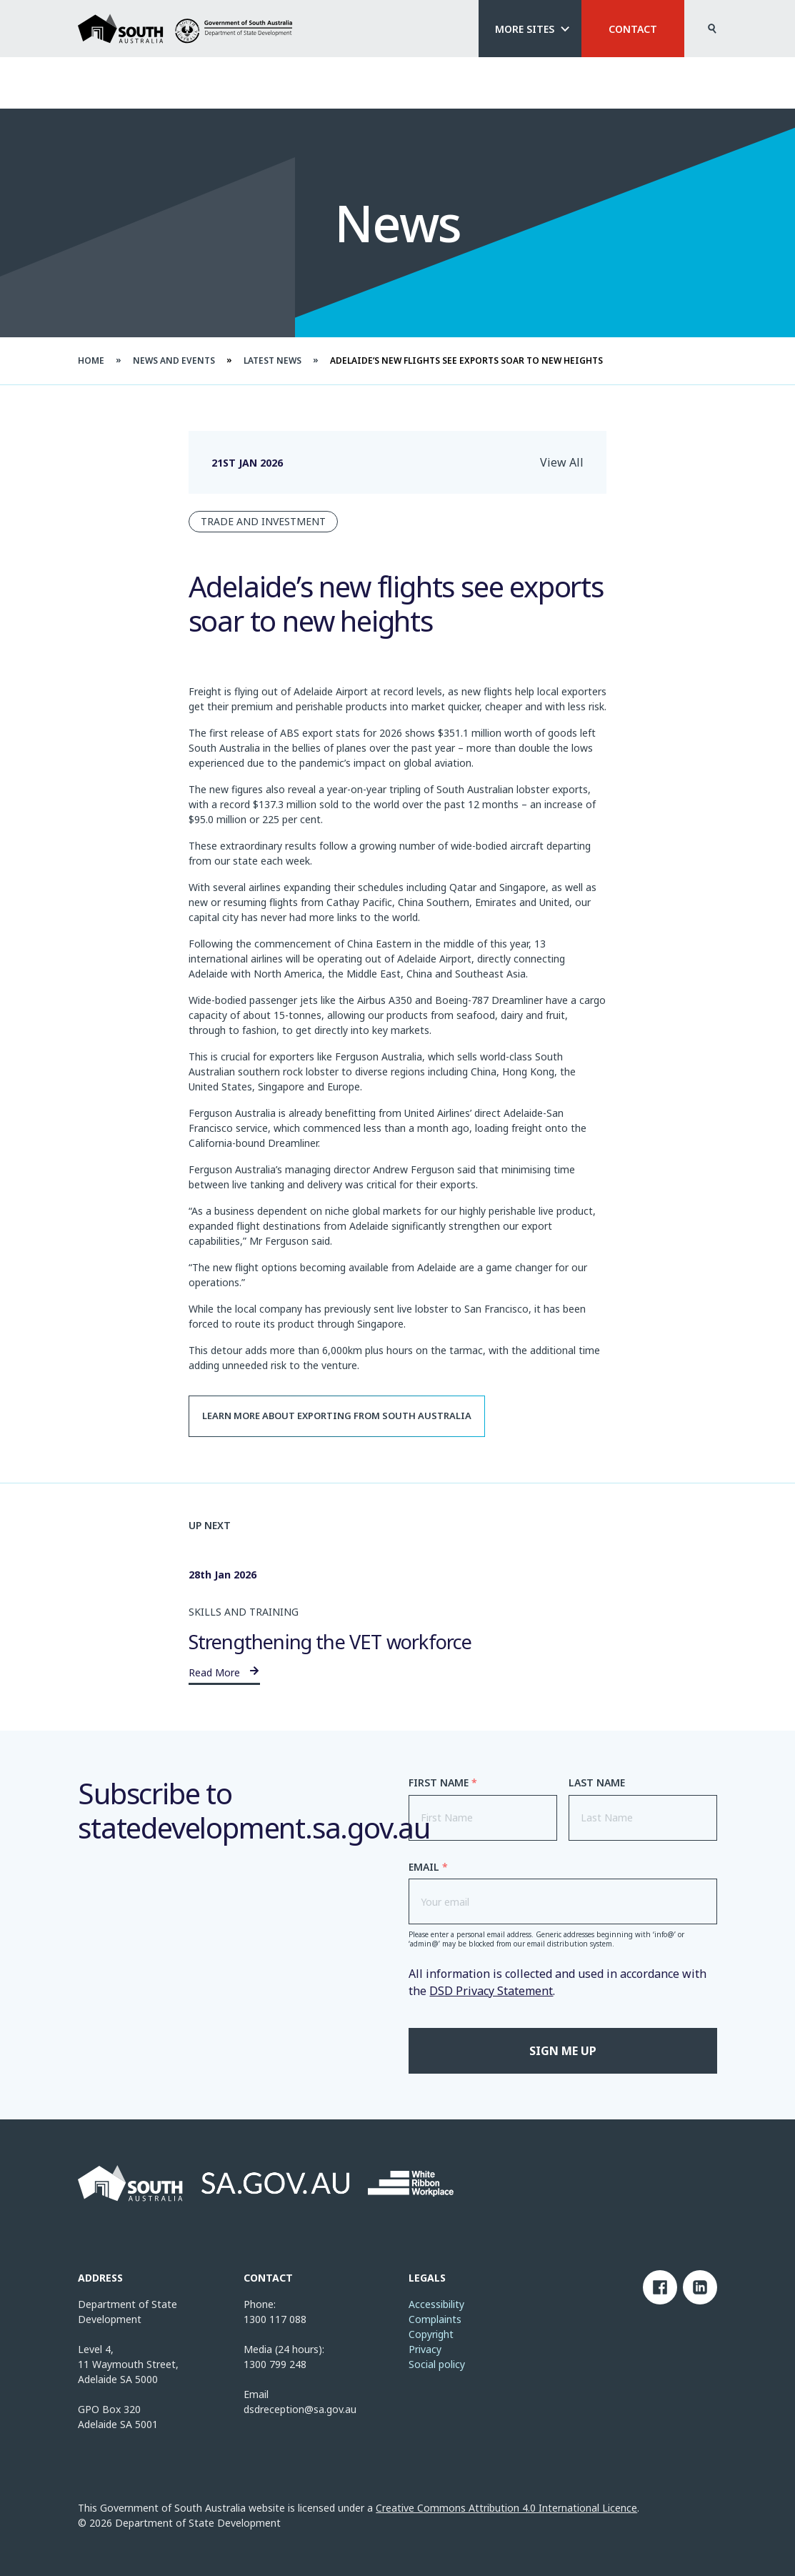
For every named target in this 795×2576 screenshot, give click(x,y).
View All (562, 462)
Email (428, 1867)
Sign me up (562, 2051)
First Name (443, 1782)
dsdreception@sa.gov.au (300, 2409)
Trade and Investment (263, 521)
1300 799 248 (275, 2364)
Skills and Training (244, 1611)
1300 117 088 (275, 2319)
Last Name (597, 1782)
